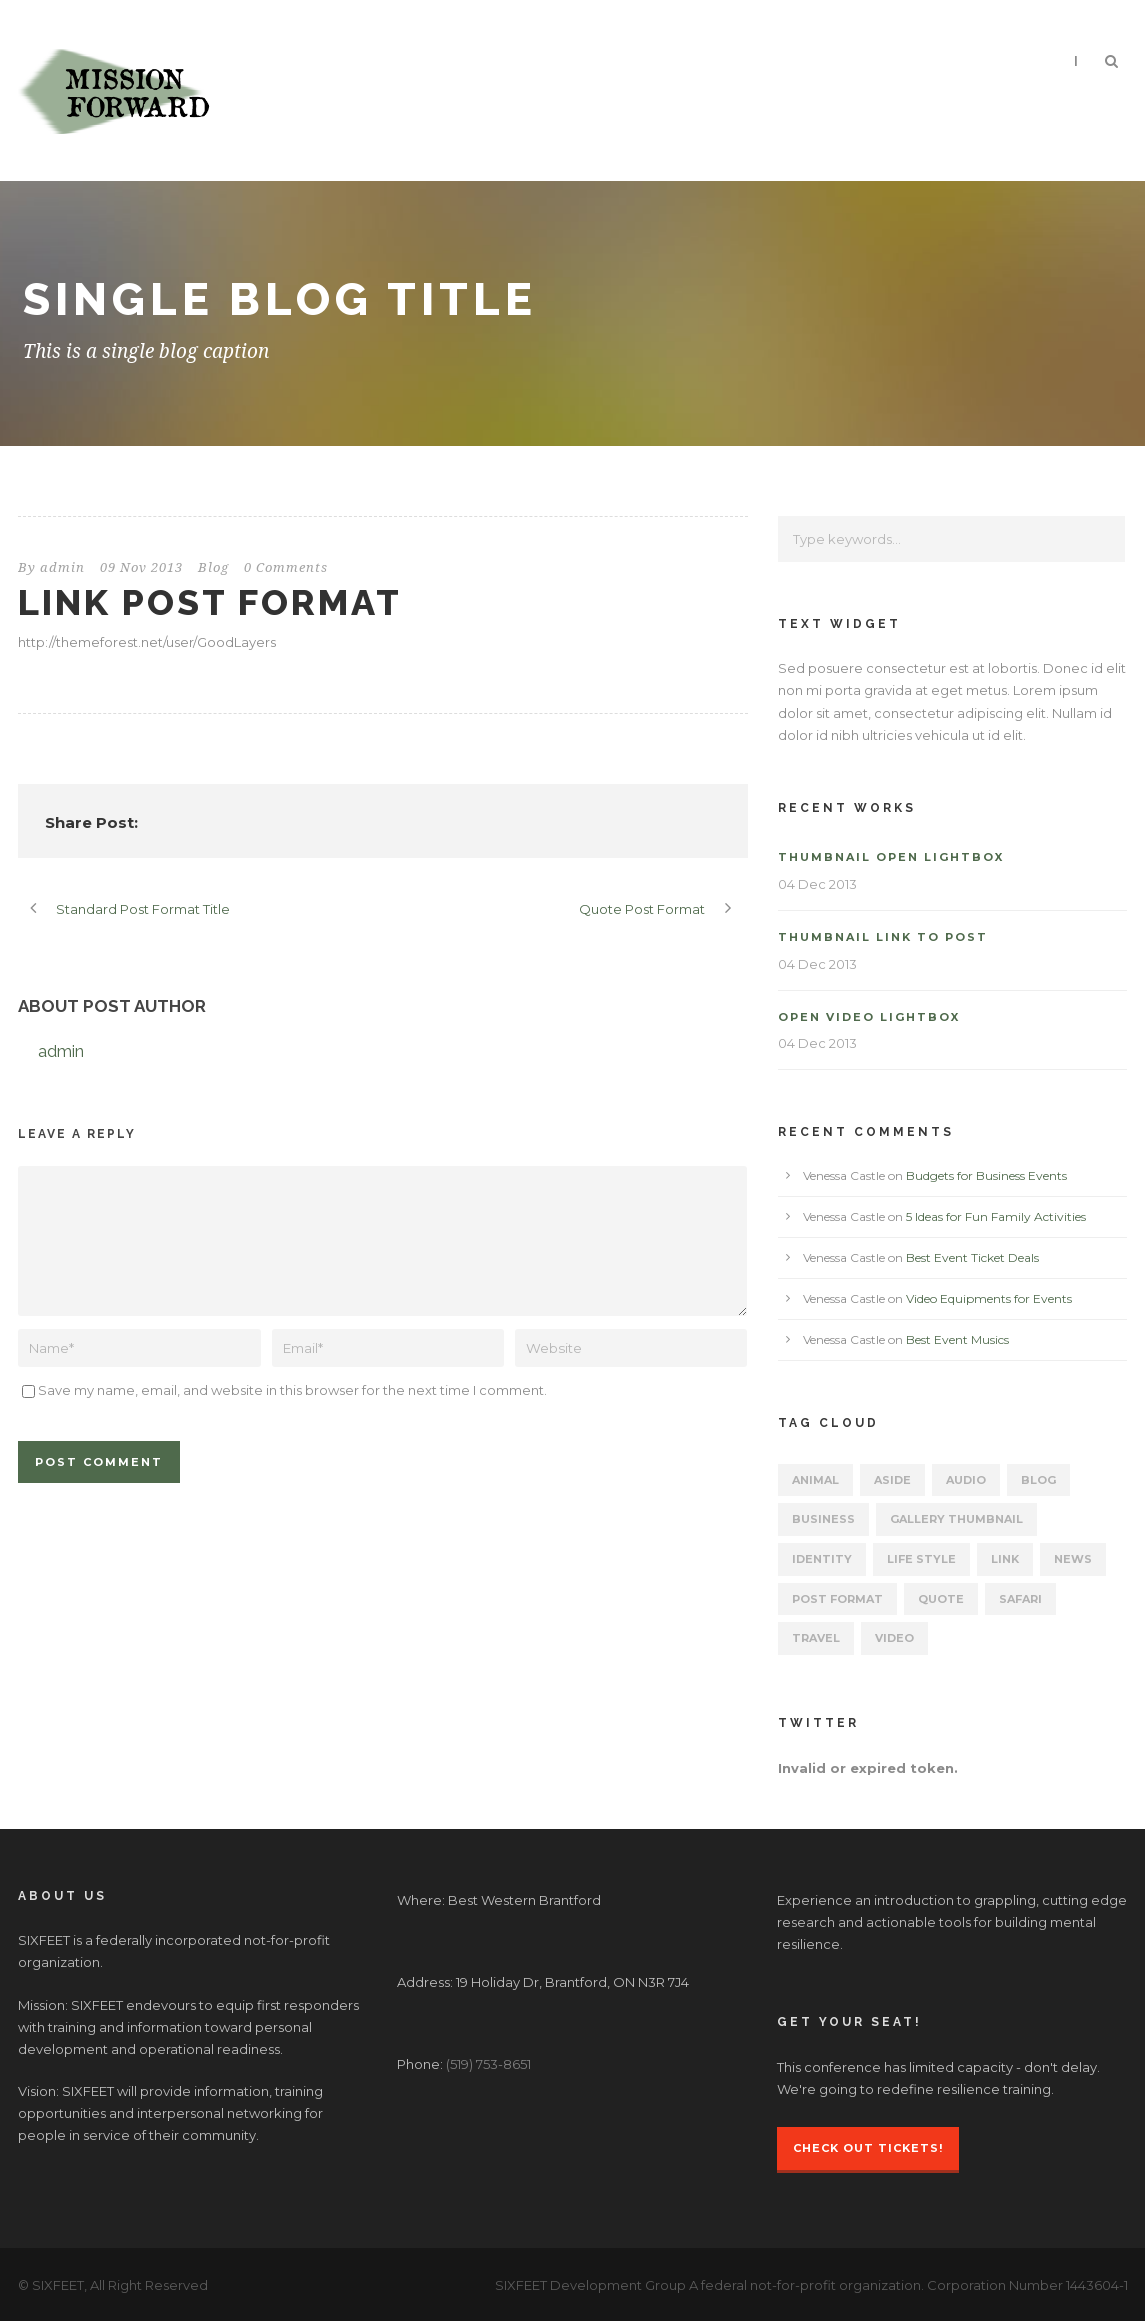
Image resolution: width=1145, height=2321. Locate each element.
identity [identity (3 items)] (822, 1559)
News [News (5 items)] (1073, 1559)
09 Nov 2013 (141, 567)
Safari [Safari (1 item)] (1020, 1599)
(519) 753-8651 (488, 2064)
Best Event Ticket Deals (972, 1257)
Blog (213, 567)
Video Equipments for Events (989, 1298)
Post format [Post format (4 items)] (837, 1599)
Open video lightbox (869, 1017)
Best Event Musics (957, 1339)
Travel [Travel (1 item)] (816, 1638)
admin (62, 567)
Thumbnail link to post (883, 937)
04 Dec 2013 (817, 884)
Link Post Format (210, 602)
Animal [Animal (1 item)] (815, 1480)
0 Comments (286, 567)
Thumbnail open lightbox (891, 857)
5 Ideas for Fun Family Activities (996, 1216)
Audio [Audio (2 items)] (966, 1480)
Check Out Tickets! (868, 2148)
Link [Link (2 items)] (1005, 1559)
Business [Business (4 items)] (823, 1519)
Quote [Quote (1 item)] (941, 1599)
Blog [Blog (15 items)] (1038, 1480)
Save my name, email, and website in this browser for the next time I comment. (292, 1390)
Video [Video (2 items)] (894, 1638)
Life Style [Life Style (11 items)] (921, 1559)
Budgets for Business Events (986, 1175)
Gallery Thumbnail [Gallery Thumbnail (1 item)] (956, 1519)
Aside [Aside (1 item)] (892, 1480)
